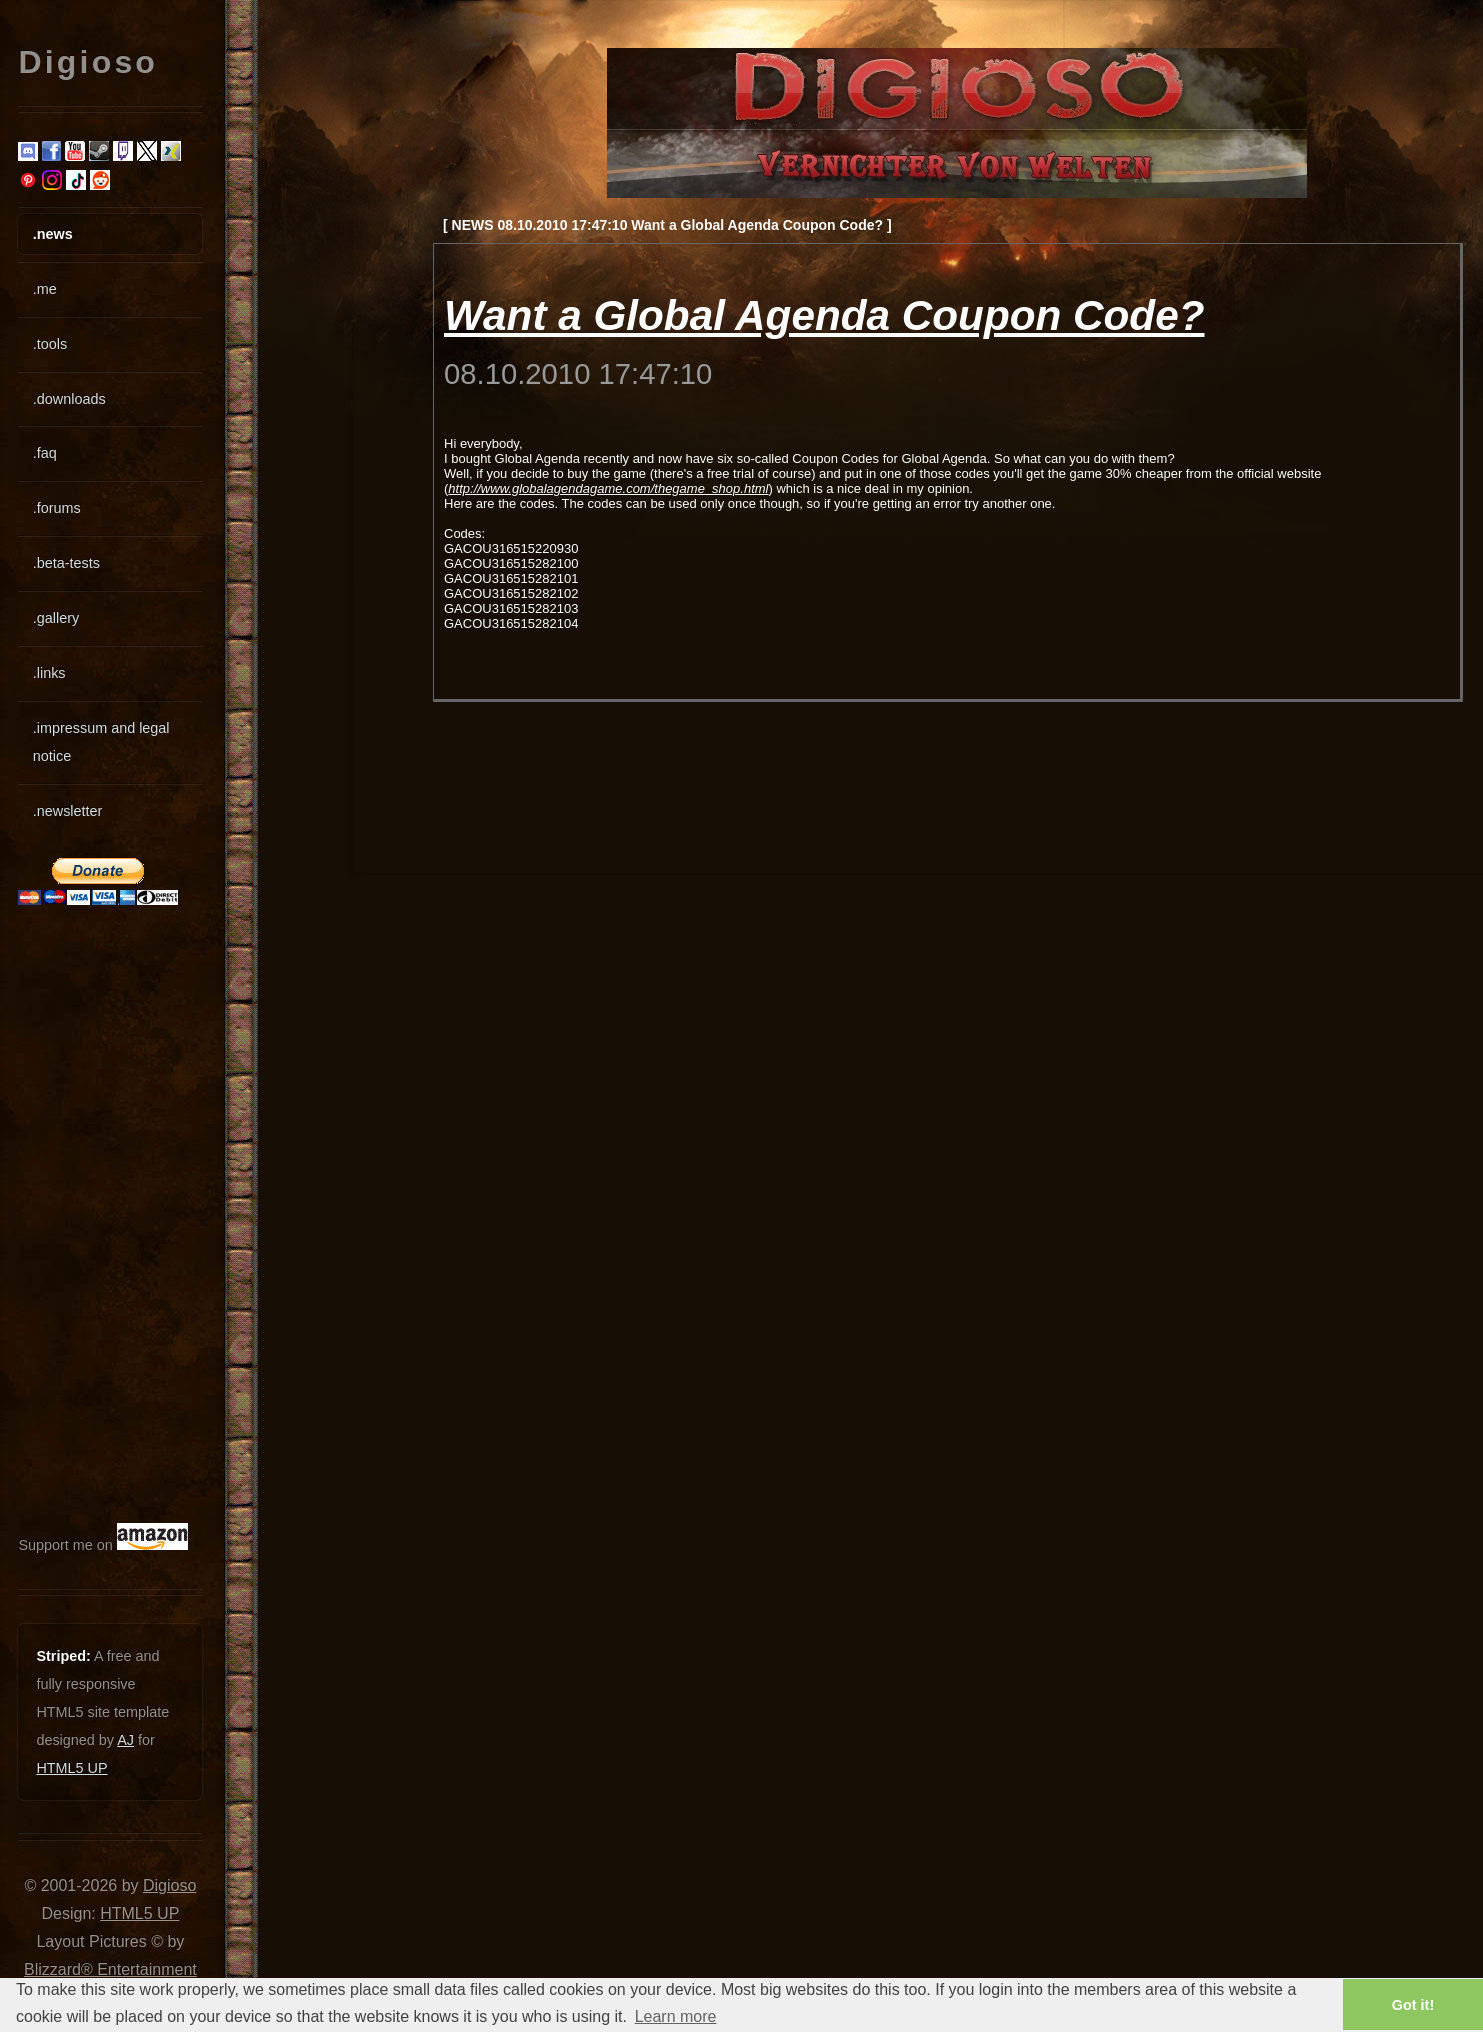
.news (53, 234)
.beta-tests (66, 563)
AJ (125, 1740)
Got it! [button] (1413, 2005)
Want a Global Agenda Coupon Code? (824, 315)
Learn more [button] (676, 2016)
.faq (45, 453)
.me (45, 289)
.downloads (69, 399)
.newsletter (68, 811)
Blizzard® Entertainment (110, 1969)
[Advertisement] (78, 1214)
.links (49, 673)
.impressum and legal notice (101, 742)
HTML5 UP (71, 1768)
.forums (57, 508)
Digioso (169, 1885)
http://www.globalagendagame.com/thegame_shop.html (608, 488)
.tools (50, 344)
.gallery (56, 618)
